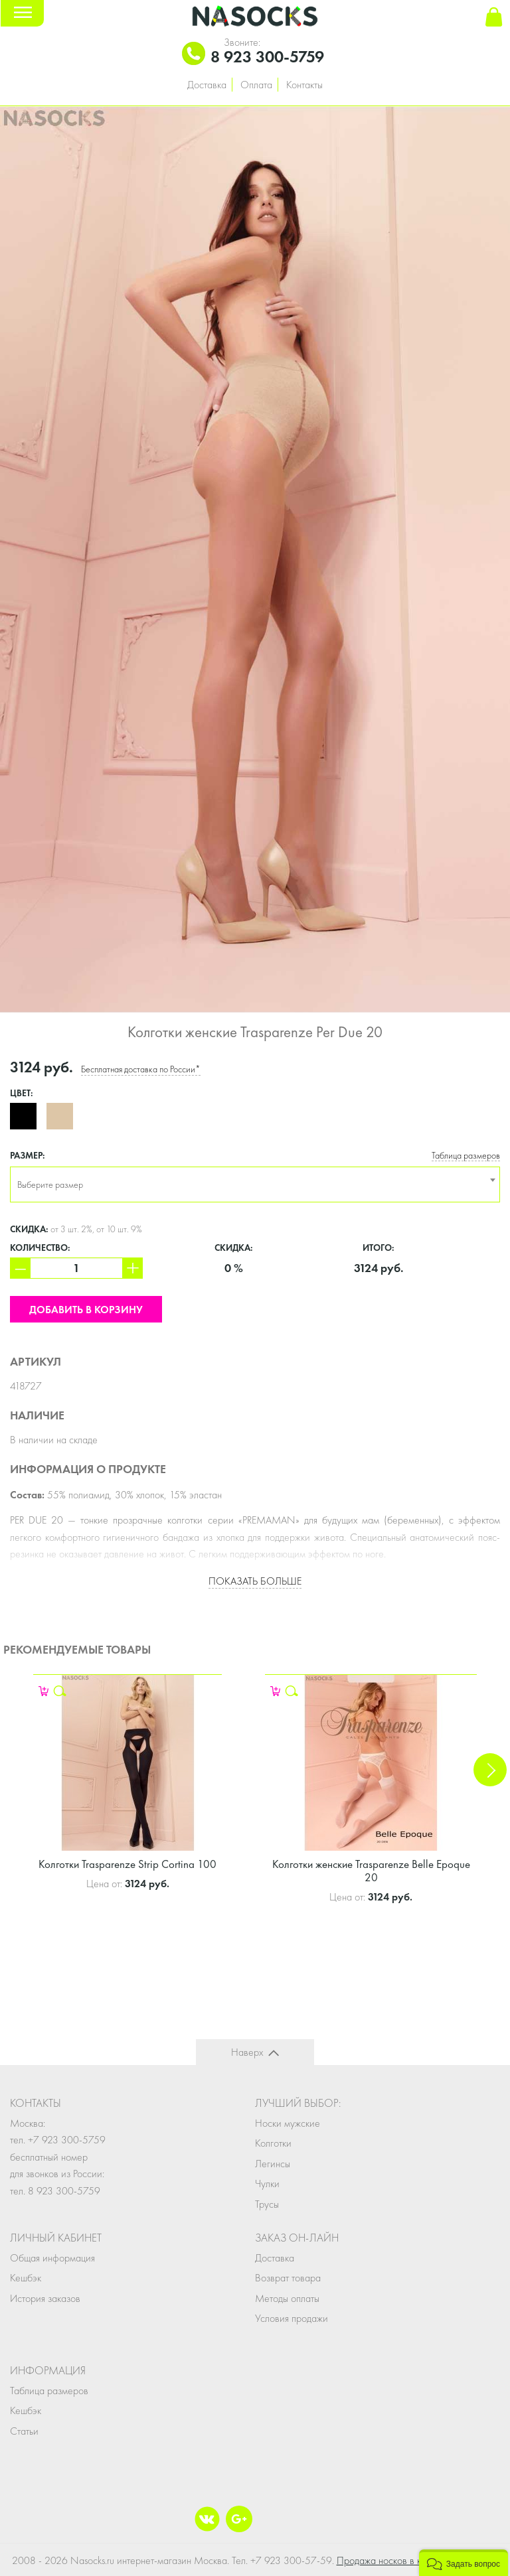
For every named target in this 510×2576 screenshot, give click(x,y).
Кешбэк (25, 2278)
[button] (463, 2562)
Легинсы (272, 2164)
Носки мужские (287, 2123)
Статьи (24, 2431)
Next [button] (490, 1769)
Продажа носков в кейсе (389, 2560)
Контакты (304, 85)
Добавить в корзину (86, 1310)
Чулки (267, 2183)
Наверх (247, 2052)
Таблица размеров (466, 1155)
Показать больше (255, 1581)
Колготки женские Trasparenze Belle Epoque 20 (371, 1871)
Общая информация (52, 2258)
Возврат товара (288, 2278)
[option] (255, 559)
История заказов (45, 2298)
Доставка (206, 85)
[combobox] (255, 1184)
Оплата (256, 85)
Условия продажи (291, 2318)
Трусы (267, 2204)
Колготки (273, 2143)
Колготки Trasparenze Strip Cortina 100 (127, 1864)
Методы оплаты (287, 2298)
